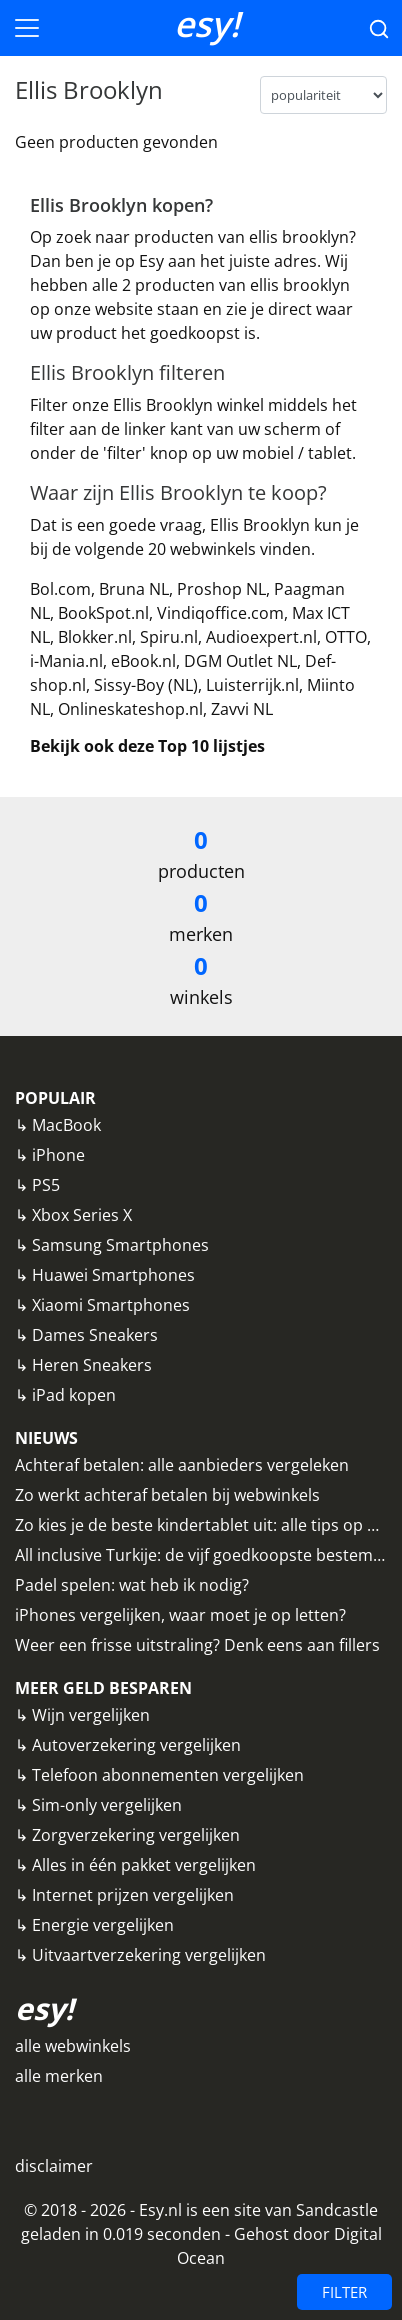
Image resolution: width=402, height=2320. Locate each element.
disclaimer (54, 2166)
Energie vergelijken (103, 1925)
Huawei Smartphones (113, 1275)
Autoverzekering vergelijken (136, 1745)
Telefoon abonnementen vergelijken (168, 1775)
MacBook (66, 1125)
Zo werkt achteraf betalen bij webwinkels (167, 1495)
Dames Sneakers (95, 1335)
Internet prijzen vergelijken (133, 1895)
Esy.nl (160, 2210)
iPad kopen (74, 1395)
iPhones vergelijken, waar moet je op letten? (180, 1615)
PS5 (46, 1185)
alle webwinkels (73, 2046)
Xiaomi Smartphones (111, 1305)
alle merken (59, 2076)
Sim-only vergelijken (107, 1805)
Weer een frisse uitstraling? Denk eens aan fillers (197, 1645)
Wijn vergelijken (91, 1715)
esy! (207, 23)
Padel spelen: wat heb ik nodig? (132, 1585)
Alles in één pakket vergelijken (144, 1865)
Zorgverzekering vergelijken (136, 1835)
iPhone (58, 1155)
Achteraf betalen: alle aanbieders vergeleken (182, 1465)
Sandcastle (337, 2210)
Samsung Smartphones (120, 1245)
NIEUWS (46, 1438)
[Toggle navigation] (27, 28)
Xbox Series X (82, 1215)
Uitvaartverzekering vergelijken (149, 1955)
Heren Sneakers (92, 1365)
